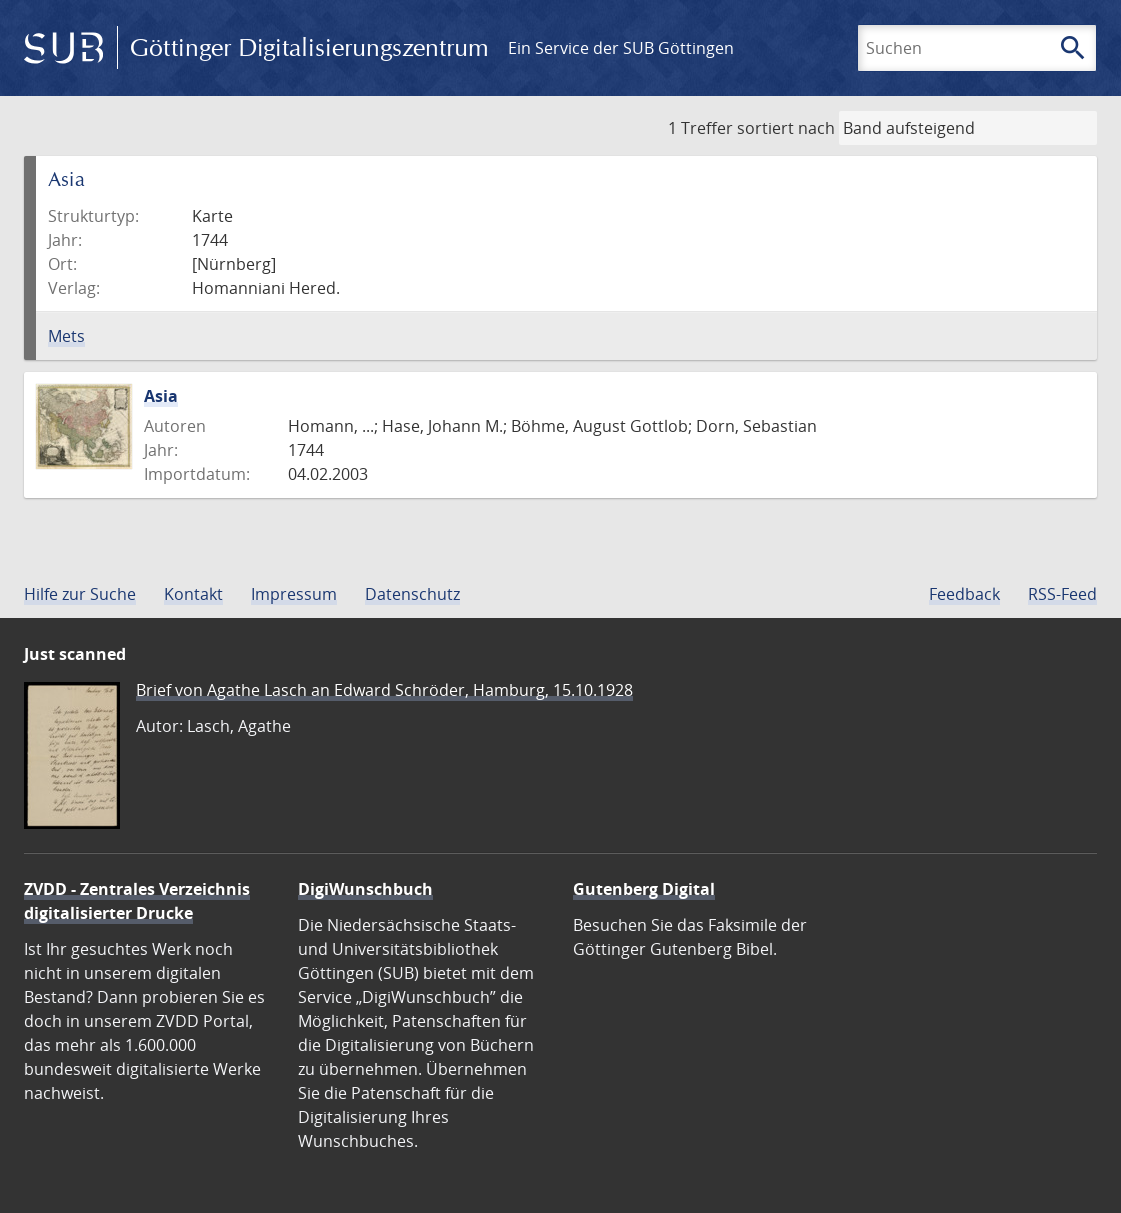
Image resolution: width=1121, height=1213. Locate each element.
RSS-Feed (1062, 594)
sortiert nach (786, 128)
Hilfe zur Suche (80, 594)
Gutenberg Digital (644, 889)
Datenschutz (412, 594)
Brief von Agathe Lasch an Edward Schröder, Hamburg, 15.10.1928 (384, 690)
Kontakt (193, 594)
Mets (66, 336)
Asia (161, 396)
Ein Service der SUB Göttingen (621, 48)
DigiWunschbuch (365, 889)
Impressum (294, 594)
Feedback (964, 594)
